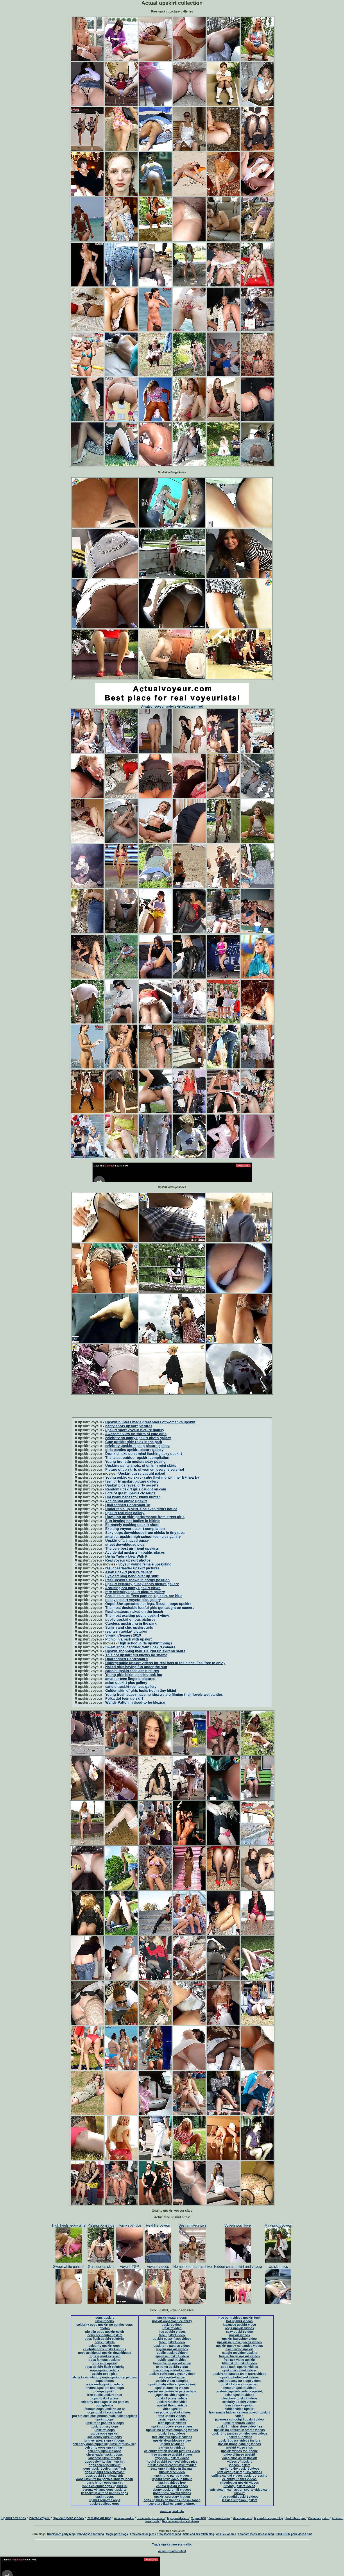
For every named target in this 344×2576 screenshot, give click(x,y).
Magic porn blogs (117, 2534)
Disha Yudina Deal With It (126, 1556)
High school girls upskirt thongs (145, 1643)
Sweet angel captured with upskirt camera (140, 1647)
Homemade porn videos (151, 2518)
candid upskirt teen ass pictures (132, 1671)
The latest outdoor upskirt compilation (137, 1458)
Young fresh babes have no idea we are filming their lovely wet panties (164, 1694)
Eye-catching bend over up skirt (132, 1576)
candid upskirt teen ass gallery (131, 1687)
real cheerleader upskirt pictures (132, 1568)
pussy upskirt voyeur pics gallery (133, 1600)
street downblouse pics (124, 1544)
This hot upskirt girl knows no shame (136, 1655)
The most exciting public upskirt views (137, 1615)
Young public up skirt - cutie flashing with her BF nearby (152, 1477)
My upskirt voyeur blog (268, 2518)
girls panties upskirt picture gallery (134, 1450)
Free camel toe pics (142, 2534)
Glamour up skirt (318, 2518)
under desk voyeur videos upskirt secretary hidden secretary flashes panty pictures (171, 2410)
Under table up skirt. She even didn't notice (141, 1509)
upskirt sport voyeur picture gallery (134, 1430)
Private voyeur (39, 2518)
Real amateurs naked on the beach (134, 1612)
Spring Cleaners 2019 (123, 1635)
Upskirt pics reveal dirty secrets (131, 1485)
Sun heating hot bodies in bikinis (132, 1521)
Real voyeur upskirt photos (127, 1560)
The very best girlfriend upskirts (132, 1548)
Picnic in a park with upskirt (128, 1639)
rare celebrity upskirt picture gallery (135, 1592)
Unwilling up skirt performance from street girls (145, 1517)
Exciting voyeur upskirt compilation (135, 1529)
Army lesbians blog (169, 2534)
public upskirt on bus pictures (130, 1619)
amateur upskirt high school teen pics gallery (143, 1536)
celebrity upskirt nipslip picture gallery (137, 1446)
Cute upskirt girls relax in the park (133, 1442)
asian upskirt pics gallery (126, 1683)
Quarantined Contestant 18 (127, 1505)
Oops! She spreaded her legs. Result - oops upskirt (148, 1604)
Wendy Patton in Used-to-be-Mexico (135, 1702)
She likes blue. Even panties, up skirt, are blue (143, 1596)
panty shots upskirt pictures (128, 1426)
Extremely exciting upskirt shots (132, 1525)
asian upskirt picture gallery (128, 1572)
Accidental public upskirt (126, 1501)
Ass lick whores (226, 2534)
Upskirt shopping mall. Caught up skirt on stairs (145, 1651)
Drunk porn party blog (61, 2534)
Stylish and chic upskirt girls (129, 1627)
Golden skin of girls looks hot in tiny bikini (140, 1690)
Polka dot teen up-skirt (124, 1698)
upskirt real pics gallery (125, 1513)
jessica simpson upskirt (239, 2409)
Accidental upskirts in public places (135, 1552)
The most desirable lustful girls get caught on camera (149, 1608)
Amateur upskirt (124, 2518)
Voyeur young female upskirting (144, 1564)
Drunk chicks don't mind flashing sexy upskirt (143, 1454)
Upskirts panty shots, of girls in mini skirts (140, 1465)
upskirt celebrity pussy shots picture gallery (142, 1584)
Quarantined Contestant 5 (126, 1659)
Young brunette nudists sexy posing (135, 1461)
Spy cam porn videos (68, 2518)
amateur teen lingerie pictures (130, 1679)
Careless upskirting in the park (131, 1623)
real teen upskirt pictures (126, 1631)
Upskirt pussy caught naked (141, 1473)
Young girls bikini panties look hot (133, 1675)
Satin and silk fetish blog (198, 2534)
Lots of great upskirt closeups (130, 1493)
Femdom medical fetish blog (256, 2534)
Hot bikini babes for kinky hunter (132, 1497)
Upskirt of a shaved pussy (127, 1540)
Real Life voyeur (295, 2518)
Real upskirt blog (99, 2518)
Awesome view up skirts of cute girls (136, 1434)
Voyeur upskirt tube (172, 2511)
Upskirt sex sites (14, 2518)
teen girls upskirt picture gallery (132, 1481)
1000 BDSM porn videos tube (294, 2534)
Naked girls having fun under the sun (136, 1667)
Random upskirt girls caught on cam (135, 1489)
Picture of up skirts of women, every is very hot (144, 1469)
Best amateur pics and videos (180, 2521)
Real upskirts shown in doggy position (137, 1580)
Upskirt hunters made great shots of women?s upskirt (150, 1422)
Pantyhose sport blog (90, 2534)
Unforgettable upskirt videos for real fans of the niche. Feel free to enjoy (165, 1663)
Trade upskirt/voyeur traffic (172, 2544)
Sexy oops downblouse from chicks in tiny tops (145, 1533)
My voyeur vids (242, 2518)
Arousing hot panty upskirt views (132, 1588)
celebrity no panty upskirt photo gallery (138, 1438)
